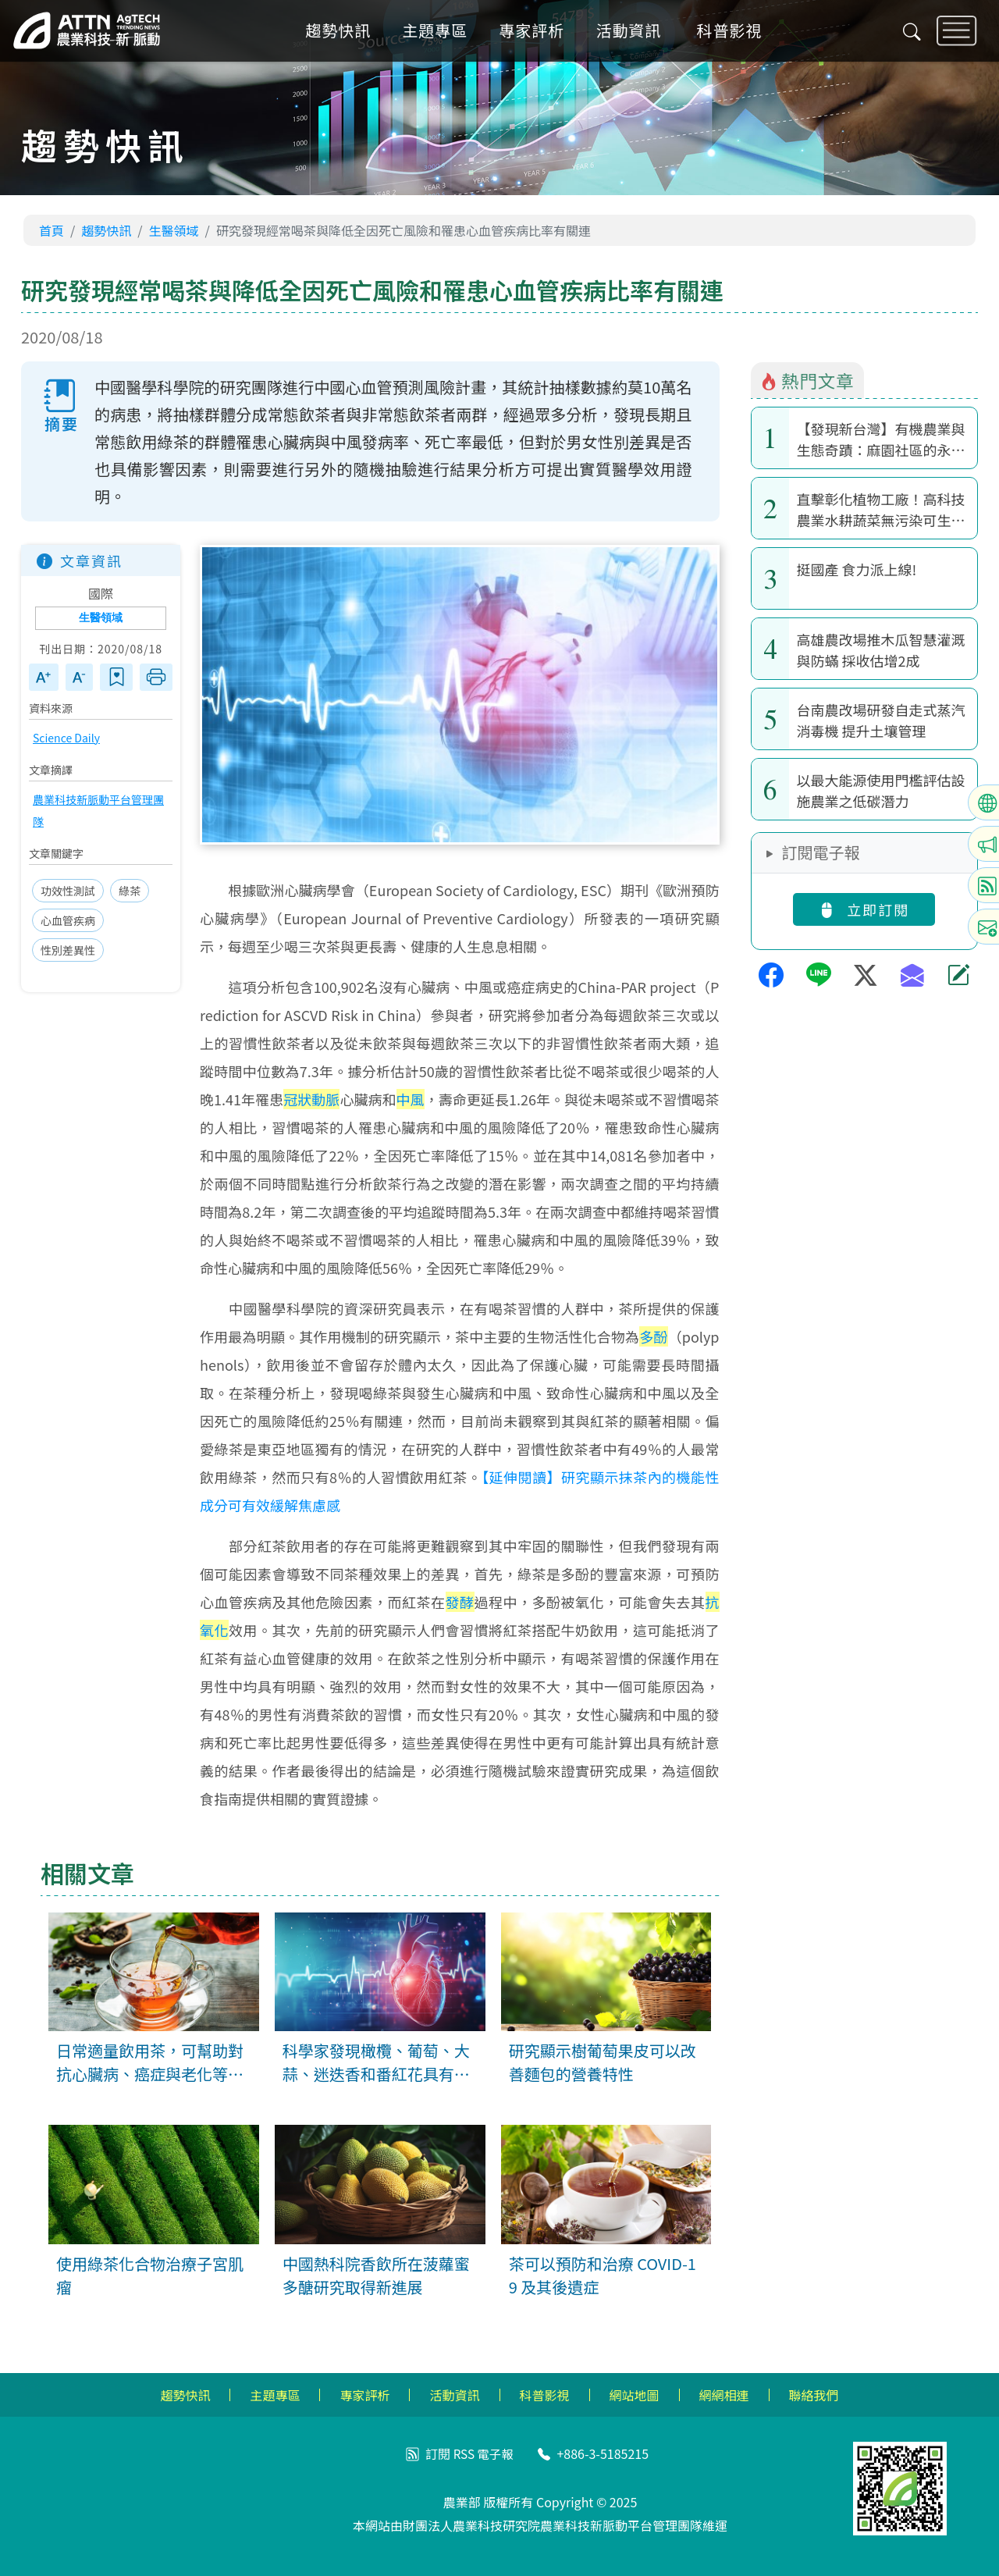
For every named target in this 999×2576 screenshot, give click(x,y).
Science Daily (66, 738)
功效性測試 (68, 891)
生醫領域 (174, 230)
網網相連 (724, 2395)
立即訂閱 (864, 909)
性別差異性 (68, 951)
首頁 (51, 230)
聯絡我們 (814, 2395)
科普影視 (736, 34)
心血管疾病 (68, 921)
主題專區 (442, 34)
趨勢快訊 (345, 34)
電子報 (495, 2453)
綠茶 (129, 891)
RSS (463, 2453)
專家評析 (538, 34)
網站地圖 (634, 2395)
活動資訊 (635, 34)
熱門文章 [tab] (807, 380)
